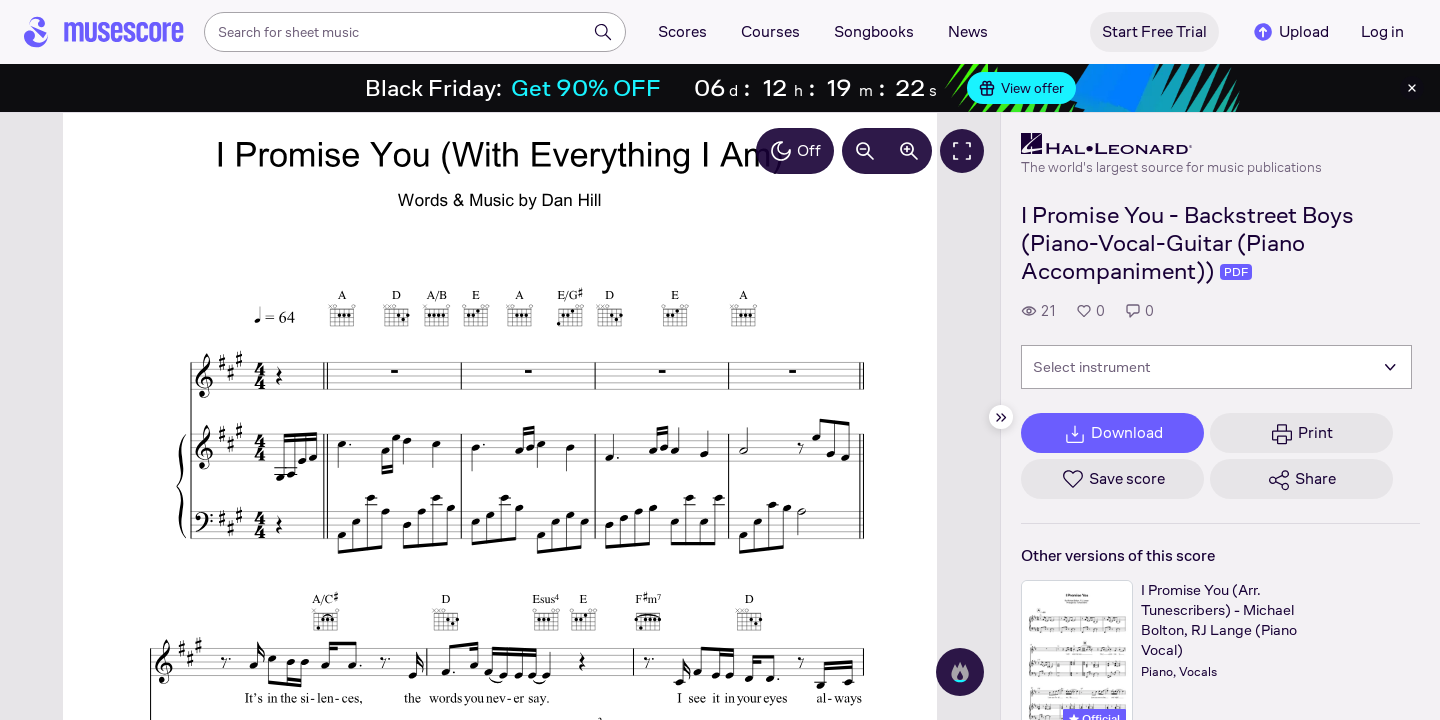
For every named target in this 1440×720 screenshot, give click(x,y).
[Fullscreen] (962, 151)
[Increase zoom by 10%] (909, 151)
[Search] (603, 32)
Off (795, 151)
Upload (1290, 32)
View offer (1021, 88)
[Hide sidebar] (1001, 417)
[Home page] (104, 32)
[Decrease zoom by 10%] (865, 151)
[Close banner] (1412, 88)
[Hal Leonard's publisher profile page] (1171, 144)
